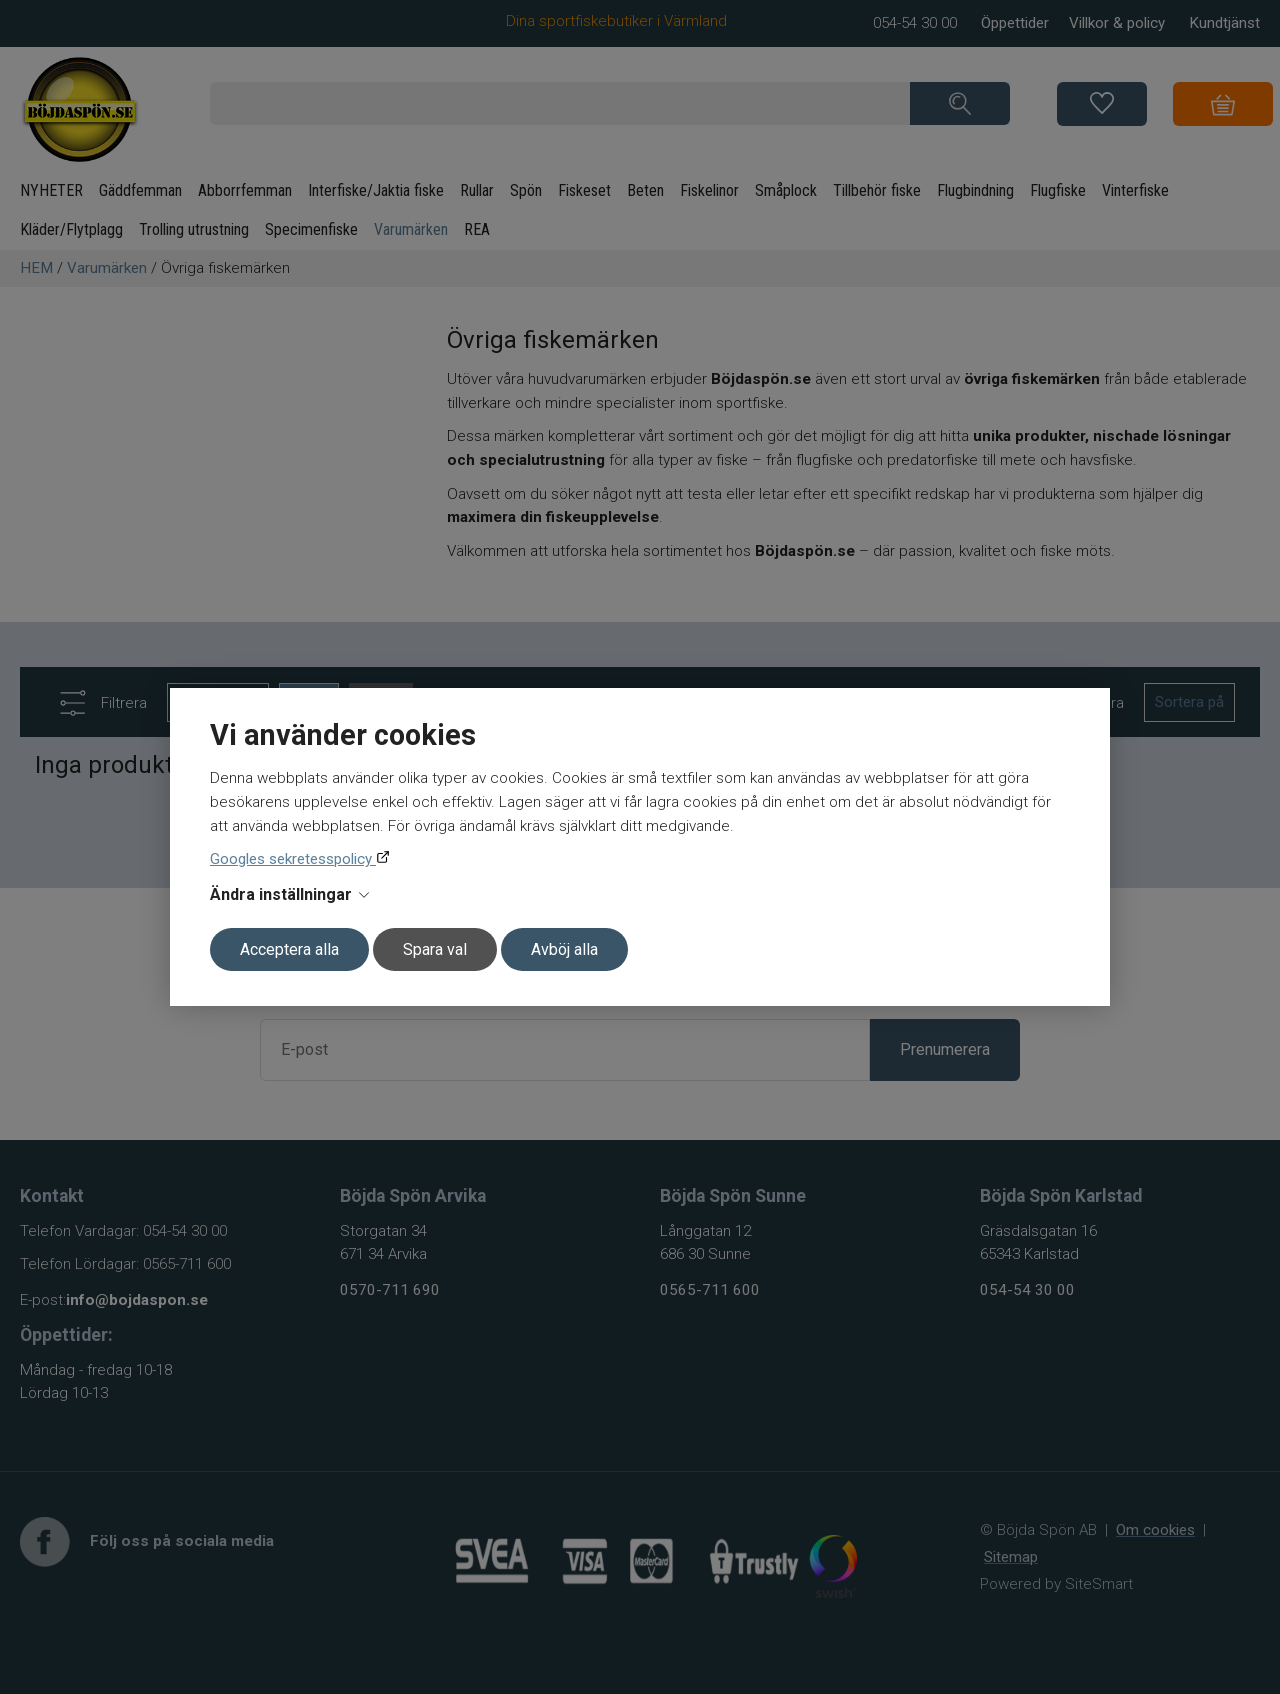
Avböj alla (564, 949)
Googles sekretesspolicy (293, 859)
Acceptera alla (289, 949)
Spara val (435, 949)
